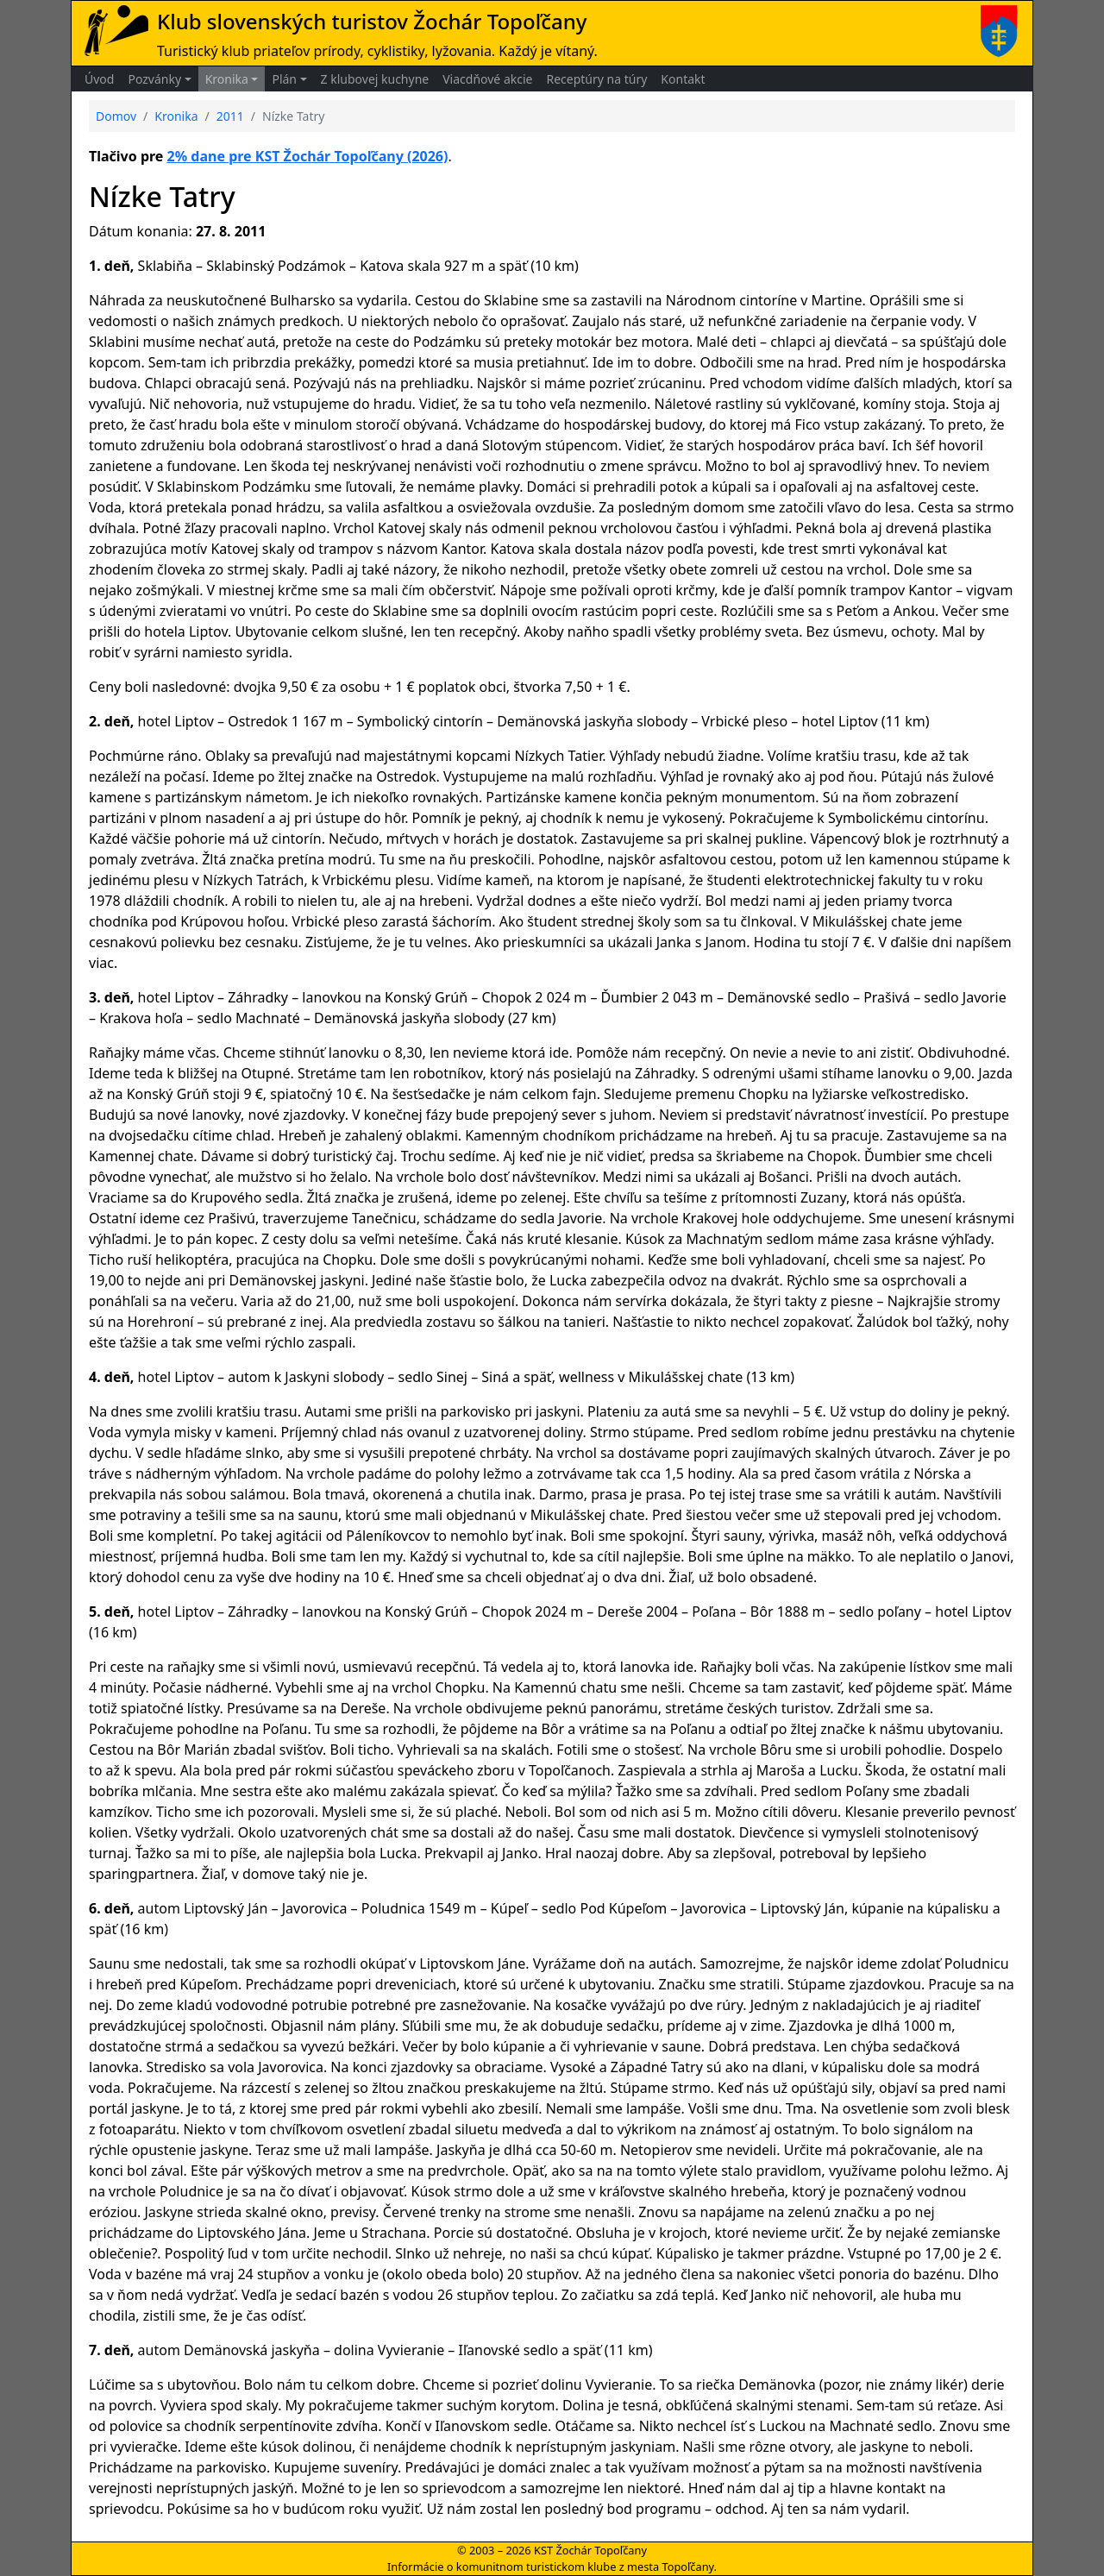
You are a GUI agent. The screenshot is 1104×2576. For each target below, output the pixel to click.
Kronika (226, 79)
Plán (284, 79)
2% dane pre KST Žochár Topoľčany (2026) (307, 156)
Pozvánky (154, 79)
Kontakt (683, 79)
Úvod (99, 79)
